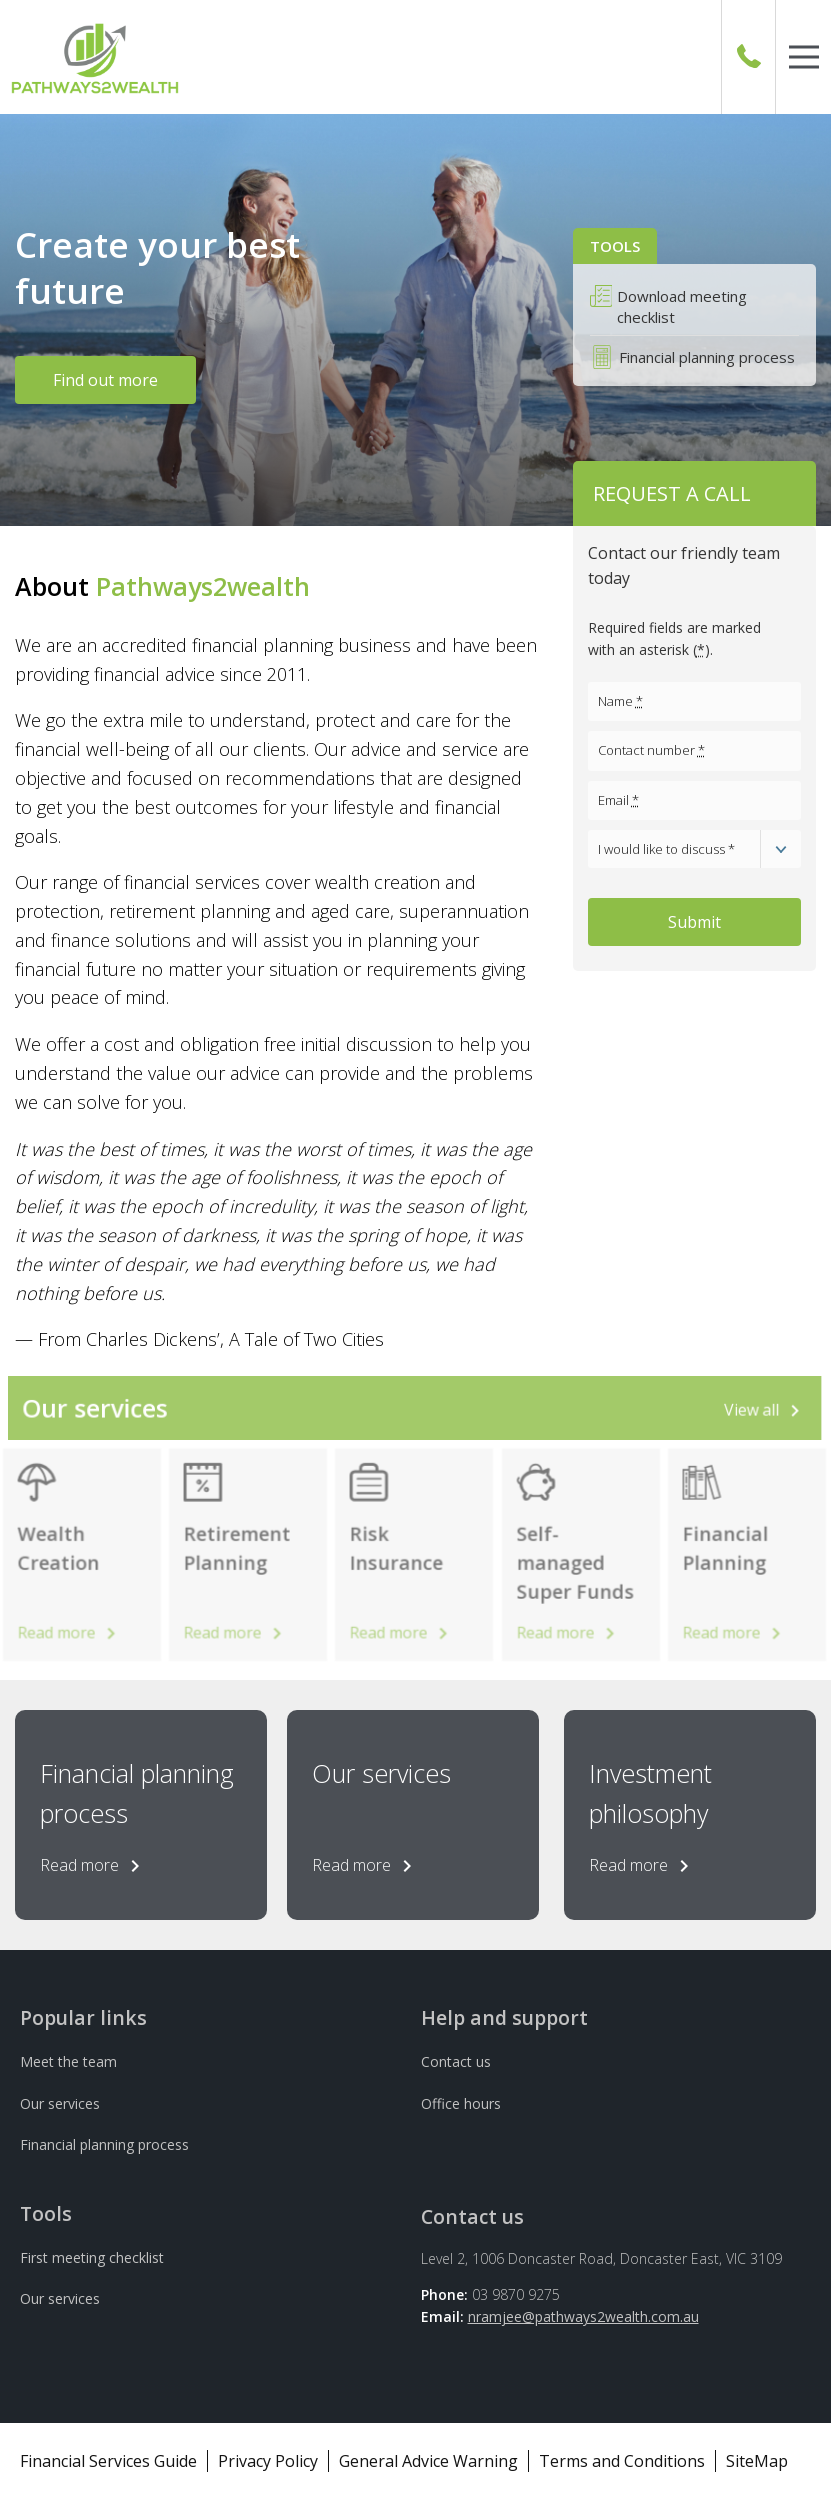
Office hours (461, 2103)
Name (620, 701)
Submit (694, 922)
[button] (803, 57)
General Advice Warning (428, 2461)
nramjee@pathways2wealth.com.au (583, 2316)
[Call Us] (749, 57)
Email (618, 800)
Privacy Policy (268, 2461)
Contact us (456, 2061)
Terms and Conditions (622, 2461)
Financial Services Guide (108, 2461)
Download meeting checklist (682, 306)
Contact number (651, 750)
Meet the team (68, 2061)
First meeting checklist (92, 2257)
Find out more (105, 380)
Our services (60, 2103)
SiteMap (757, 2461)
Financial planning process (707, 357)
